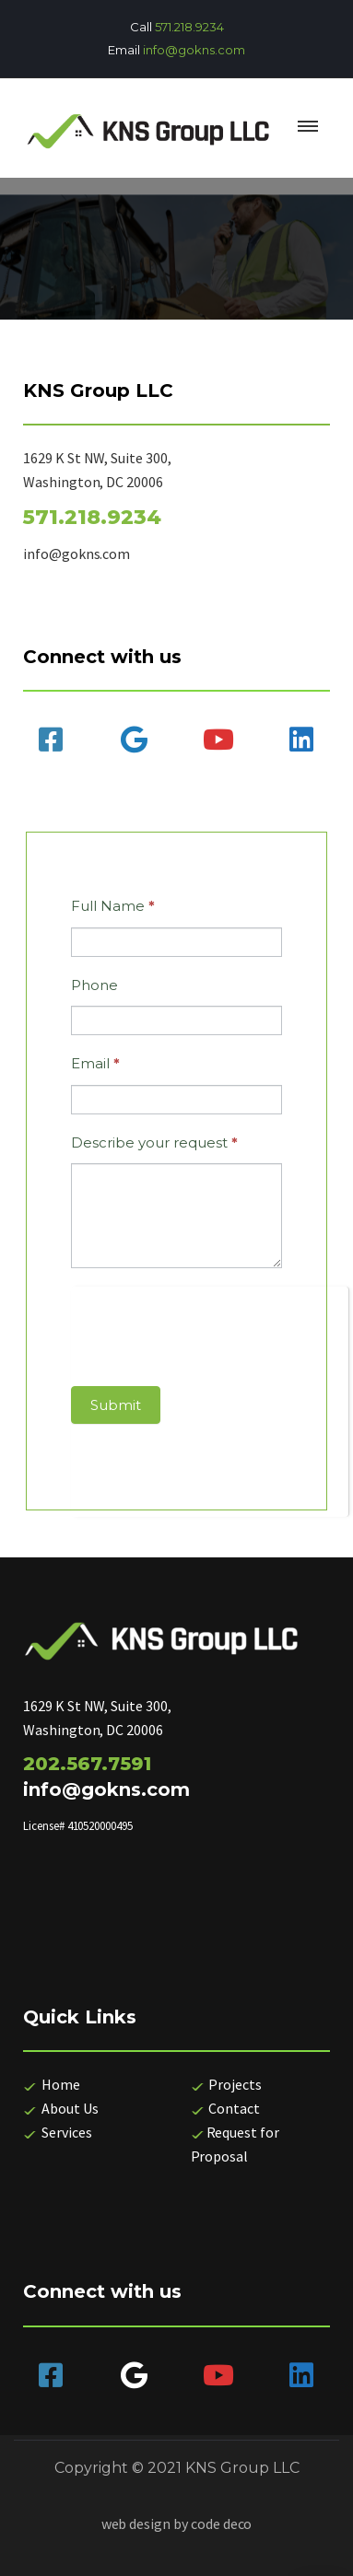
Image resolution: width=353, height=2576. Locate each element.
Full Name (113, 906)
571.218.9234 (189, 26)
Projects (234, 2084)
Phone (94, 985)
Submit (115, 1405)
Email (95, 1063)
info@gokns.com (194, 49)
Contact (233, 2108)
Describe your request (154, 1142)
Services (65, 2132)
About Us (70, 2108)
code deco (222, 2523)
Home (51, 2084)
